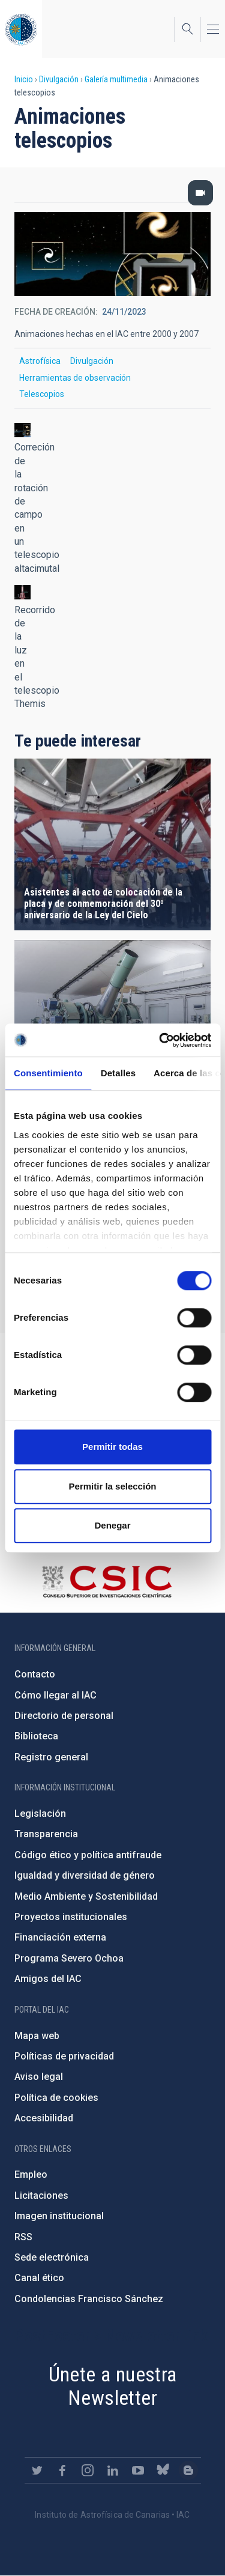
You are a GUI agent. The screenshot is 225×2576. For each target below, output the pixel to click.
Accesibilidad (43, 2118)
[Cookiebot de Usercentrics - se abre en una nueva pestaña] (160, 1040)
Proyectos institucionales (70, 1917)
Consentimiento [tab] (48, 1073)
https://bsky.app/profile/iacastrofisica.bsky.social (163, 2470)
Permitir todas (112, 1446)
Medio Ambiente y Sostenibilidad (86, 1896)
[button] (22, 430)
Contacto (34, 1674)
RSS (23, 2237)
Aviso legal (38, 2076)
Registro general (51, 1757)
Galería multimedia (116, 79)
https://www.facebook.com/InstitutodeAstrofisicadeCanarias (62, 2470)
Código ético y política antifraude (87, 1855)
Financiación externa (60, 1937)
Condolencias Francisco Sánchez (88, 2299)
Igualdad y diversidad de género (84, 1875)
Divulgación (59, 79)
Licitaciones (41, 2195)
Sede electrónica (51, 2257)
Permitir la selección (113, 1486)
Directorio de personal (63, 1715)
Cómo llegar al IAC (55, 1695)
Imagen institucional (59, 2216)
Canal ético (39, 2278)
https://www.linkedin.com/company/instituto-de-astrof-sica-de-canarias (112, 2470)
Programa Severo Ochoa (69, 1958)
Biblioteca (36, 1736)
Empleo (30, 2174)
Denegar (112, 1525)
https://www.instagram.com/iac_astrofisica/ (87, 2470)
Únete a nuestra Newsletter (113, 2386)
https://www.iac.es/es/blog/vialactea (188, 2470)
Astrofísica (40, 361)
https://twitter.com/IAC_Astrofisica (37, 2470)
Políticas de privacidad (64, 2056)
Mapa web (36, 2035)
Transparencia (46, 1834)
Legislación (40, 1813)
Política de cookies (56, 2097)
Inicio (23, 79)
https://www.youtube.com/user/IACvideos (138, 2470)
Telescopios (41, 394)
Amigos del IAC (48, 1978)
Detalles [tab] (118, 1073)
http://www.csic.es (106, 1581)
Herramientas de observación (75, 378)
